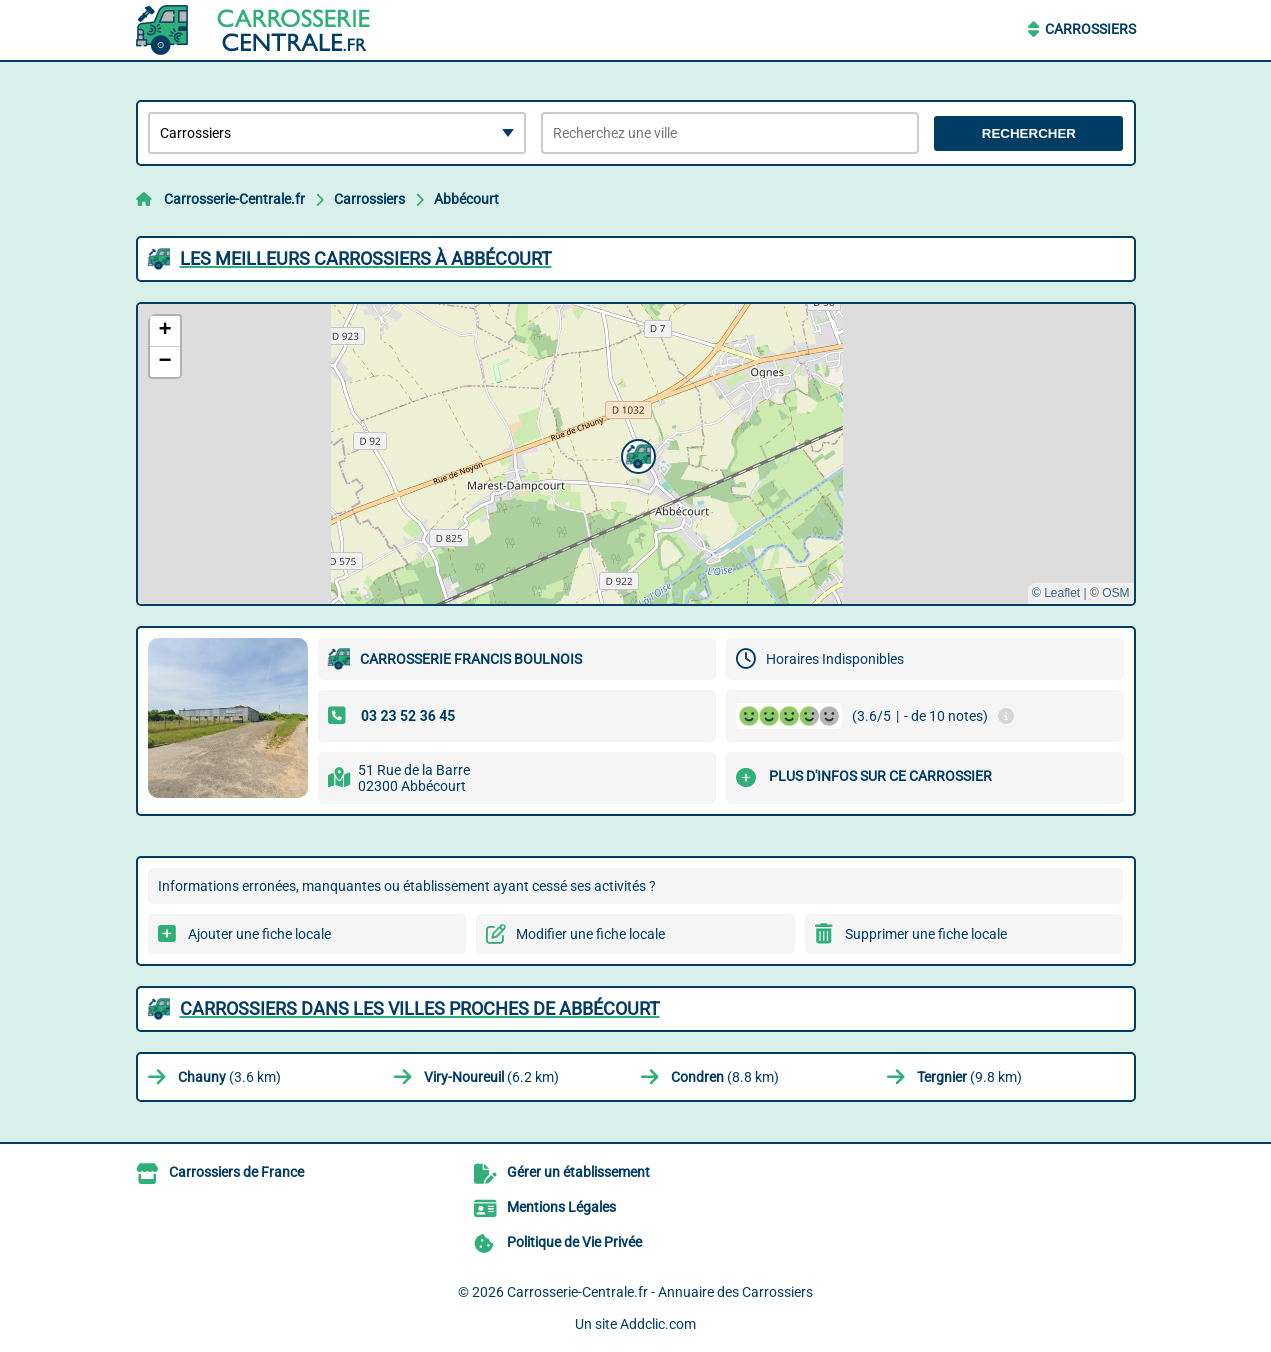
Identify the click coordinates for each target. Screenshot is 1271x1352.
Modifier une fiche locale (590, 934)
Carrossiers (1090, 29)
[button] (636, 454)
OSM (1115, 593)
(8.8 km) (725, 1077)
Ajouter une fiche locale (259, 934)
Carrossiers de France (236, 1172)
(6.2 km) (491, 1077)
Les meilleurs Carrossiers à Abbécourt (366, 258)
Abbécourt (466, 199)
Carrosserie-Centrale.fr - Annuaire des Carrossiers (660, 1292)
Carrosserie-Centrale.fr (234, 199)
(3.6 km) (229, 1077)
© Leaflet (1056, 593)
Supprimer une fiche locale (926, 934)
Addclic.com (658, 1324)
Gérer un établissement (578, 1172)
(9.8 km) (969, 1077)
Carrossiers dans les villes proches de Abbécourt (420, 1008)
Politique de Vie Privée (574, 1242)
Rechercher (1029, 133)
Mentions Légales (561, 1207)
